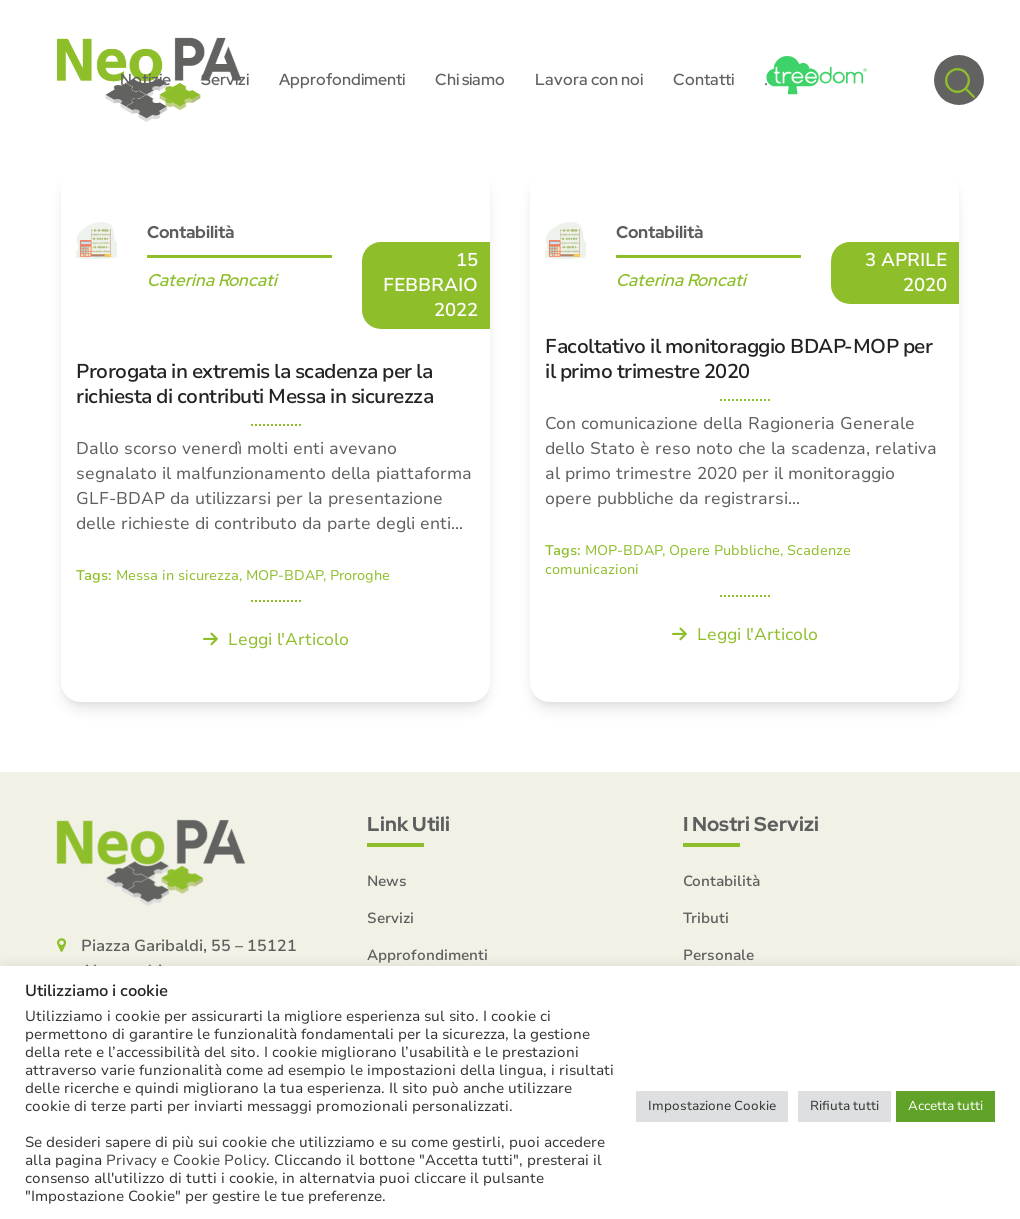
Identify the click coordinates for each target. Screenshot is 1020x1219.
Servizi (390, 918)
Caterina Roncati (212, 280)
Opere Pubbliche (724, 550)
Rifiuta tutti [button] (844, 1106)
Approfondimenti (427, 955)
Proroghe (360, 575)
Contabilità (190, 232)
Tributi (706, 918)
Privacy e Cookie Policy (186, 1160)
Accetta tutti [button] (945, 1106)
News (387, 881)
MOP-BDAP (284, 575)
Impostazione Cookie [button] (712, 1106)
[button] (959, 80)
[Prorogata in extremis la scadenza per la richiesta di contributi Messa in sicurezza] (275, 436)
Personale (718, 955)
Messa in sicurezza (177, 575)
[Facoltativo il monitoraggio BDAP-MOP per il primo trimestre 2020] (744, 436)
